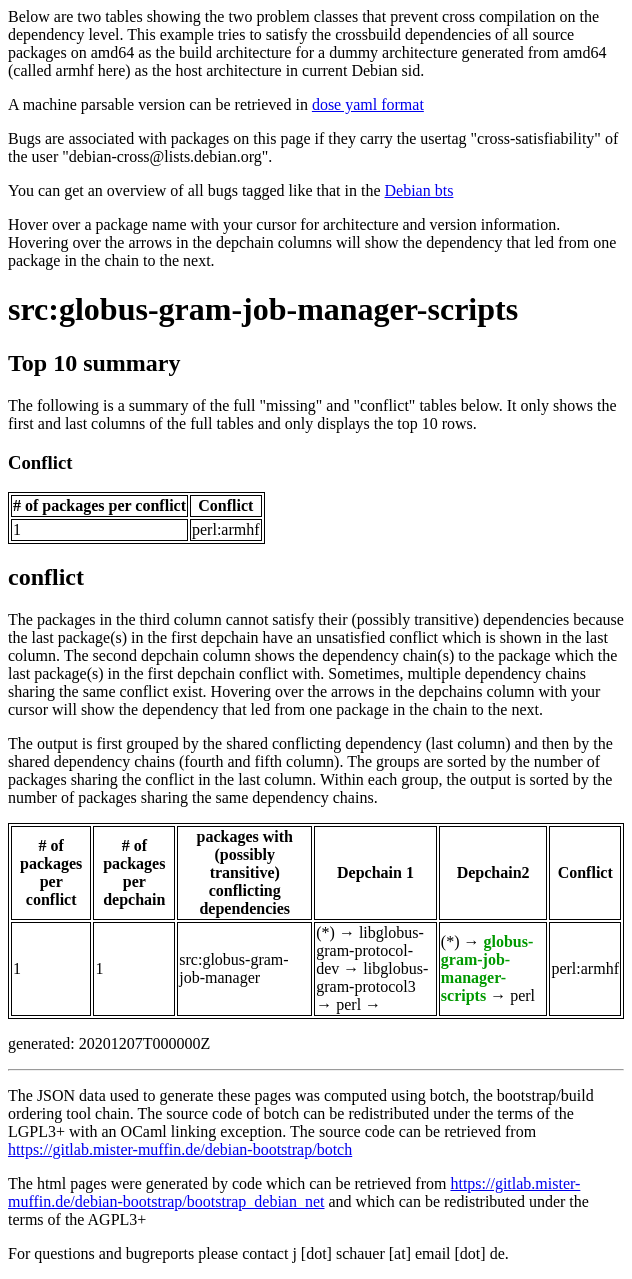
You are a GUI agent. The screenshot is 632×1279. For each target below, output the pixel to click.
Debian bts (419, 190)
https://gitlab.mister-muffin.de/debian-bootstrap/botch (180, 1149)
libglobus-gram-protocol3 (372, 977)
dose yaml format (368, 104)
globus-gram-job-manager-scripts (487, 968)
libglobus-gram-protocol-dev (370, 950)
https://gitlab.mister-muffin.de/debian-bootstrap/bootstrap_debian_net (294, 1192)
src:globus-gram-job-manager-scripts (263, 309)
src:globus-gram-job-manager (233, 968)
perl (348, 1004)
